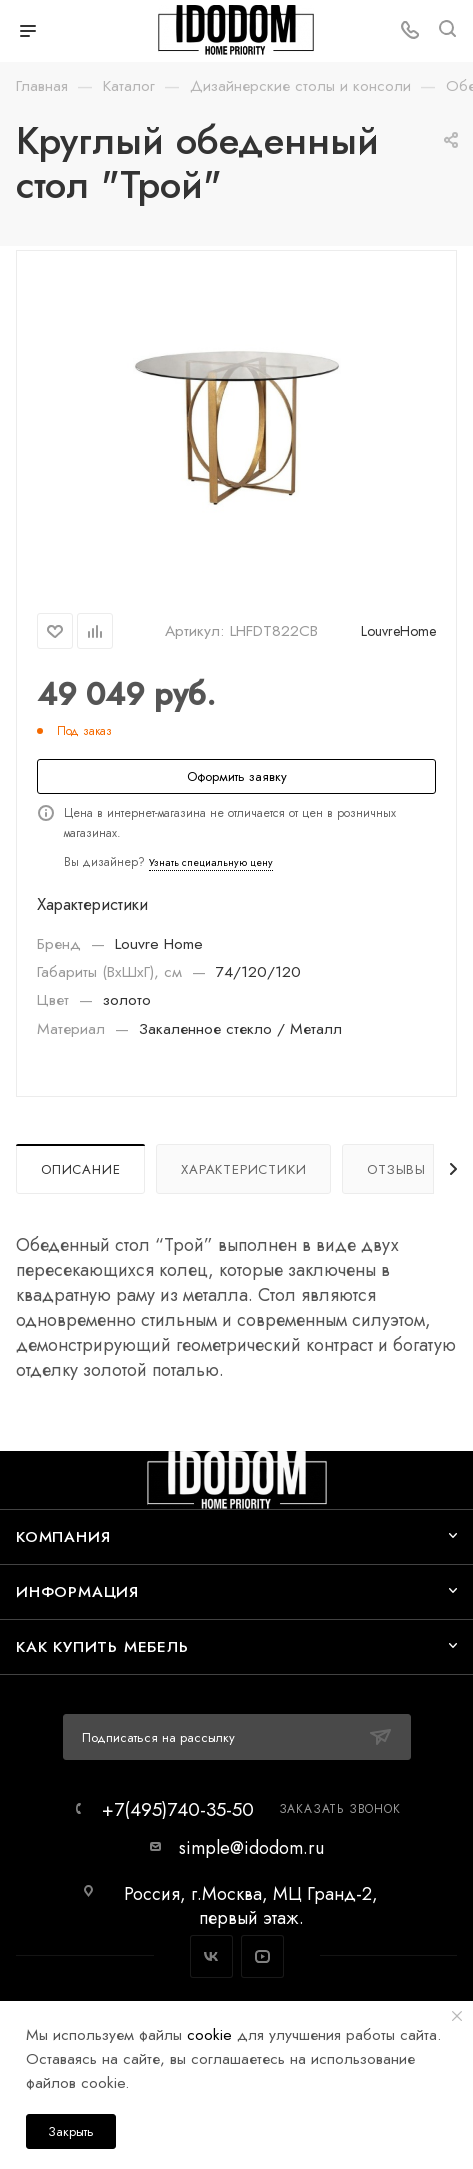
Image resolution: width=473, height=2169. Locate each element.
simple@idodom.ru (251, 1848)
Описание (80, 1169)
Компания (63, 1536)
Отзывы (396, 1169)
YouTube (262, 1956)
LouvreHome (398, 631)
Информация (77, 1591)
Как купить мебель (102, 1646)
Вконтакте (211, 1956)
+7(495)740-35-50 (178, 1809)
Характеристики (243, 1169)
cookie (209, 2034)
